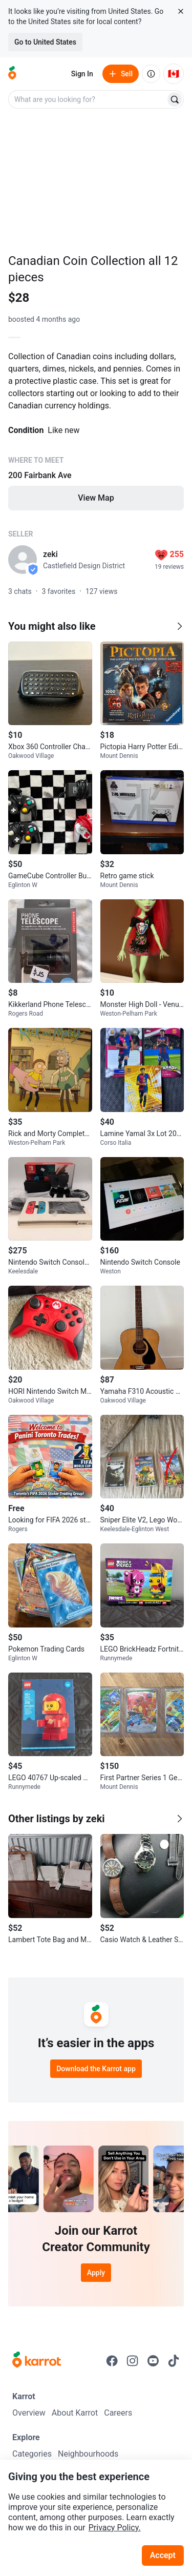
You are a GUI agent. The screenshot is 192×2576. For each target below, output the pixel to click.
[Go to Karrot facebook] (112, 2361)
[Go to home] (12, 73)
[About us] (151, 74)
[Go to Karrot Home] (36, 2361)
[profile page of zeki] (22, 559)
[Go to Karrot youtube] (153, 2361)
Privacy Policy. (115, 2527)
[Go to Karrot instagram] (132, 2361)
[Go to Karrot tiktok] (173, 2361)
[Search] (174, 99)
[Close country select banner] (181, 11)
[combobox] (87, 99)
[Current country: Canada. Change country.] (173, 74)
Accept (163, 2555)
